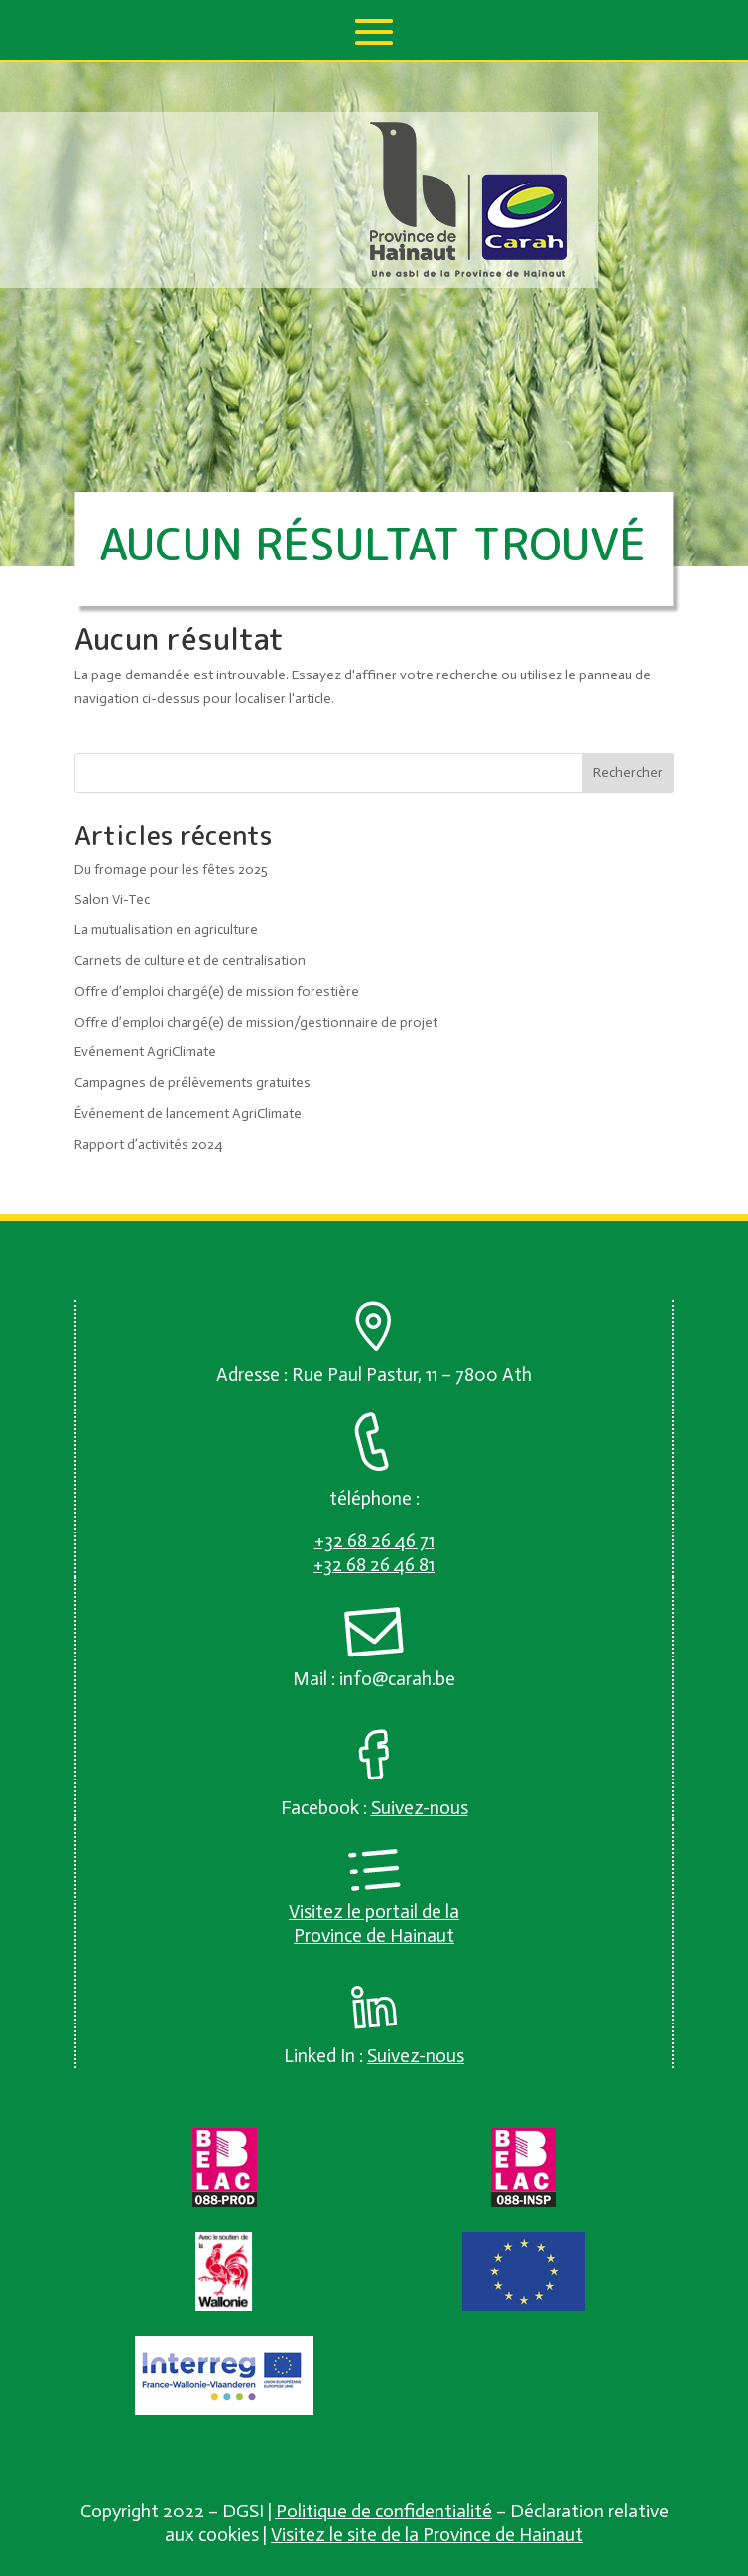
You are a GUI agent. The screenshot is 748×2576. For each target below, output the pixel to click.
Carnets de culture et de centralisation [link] (190, 960)
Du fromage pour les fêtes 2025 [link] (171, 869)
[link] (469, 273)
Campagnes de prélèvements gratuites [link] (192, 1082)
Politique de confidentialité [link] (384, 2511)
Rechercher (628, 772)
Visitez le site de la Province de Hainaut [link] (427, 2534)
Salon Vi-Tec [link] (112, 899)
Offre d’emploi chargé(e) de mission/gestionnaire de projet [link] (255, 1022)
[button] (374, 31)
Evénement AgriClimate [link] (145, 1051)
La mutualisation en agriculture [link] (166, 929)
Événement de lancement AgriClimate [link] (188, 1113)
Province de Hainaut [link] (374, 1935)
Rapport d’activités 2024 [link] (148, 1144)
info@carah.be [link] (397, 1678)
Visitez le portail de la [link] (374, 1912)
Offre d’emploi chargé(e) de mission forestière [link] (216, 991)
